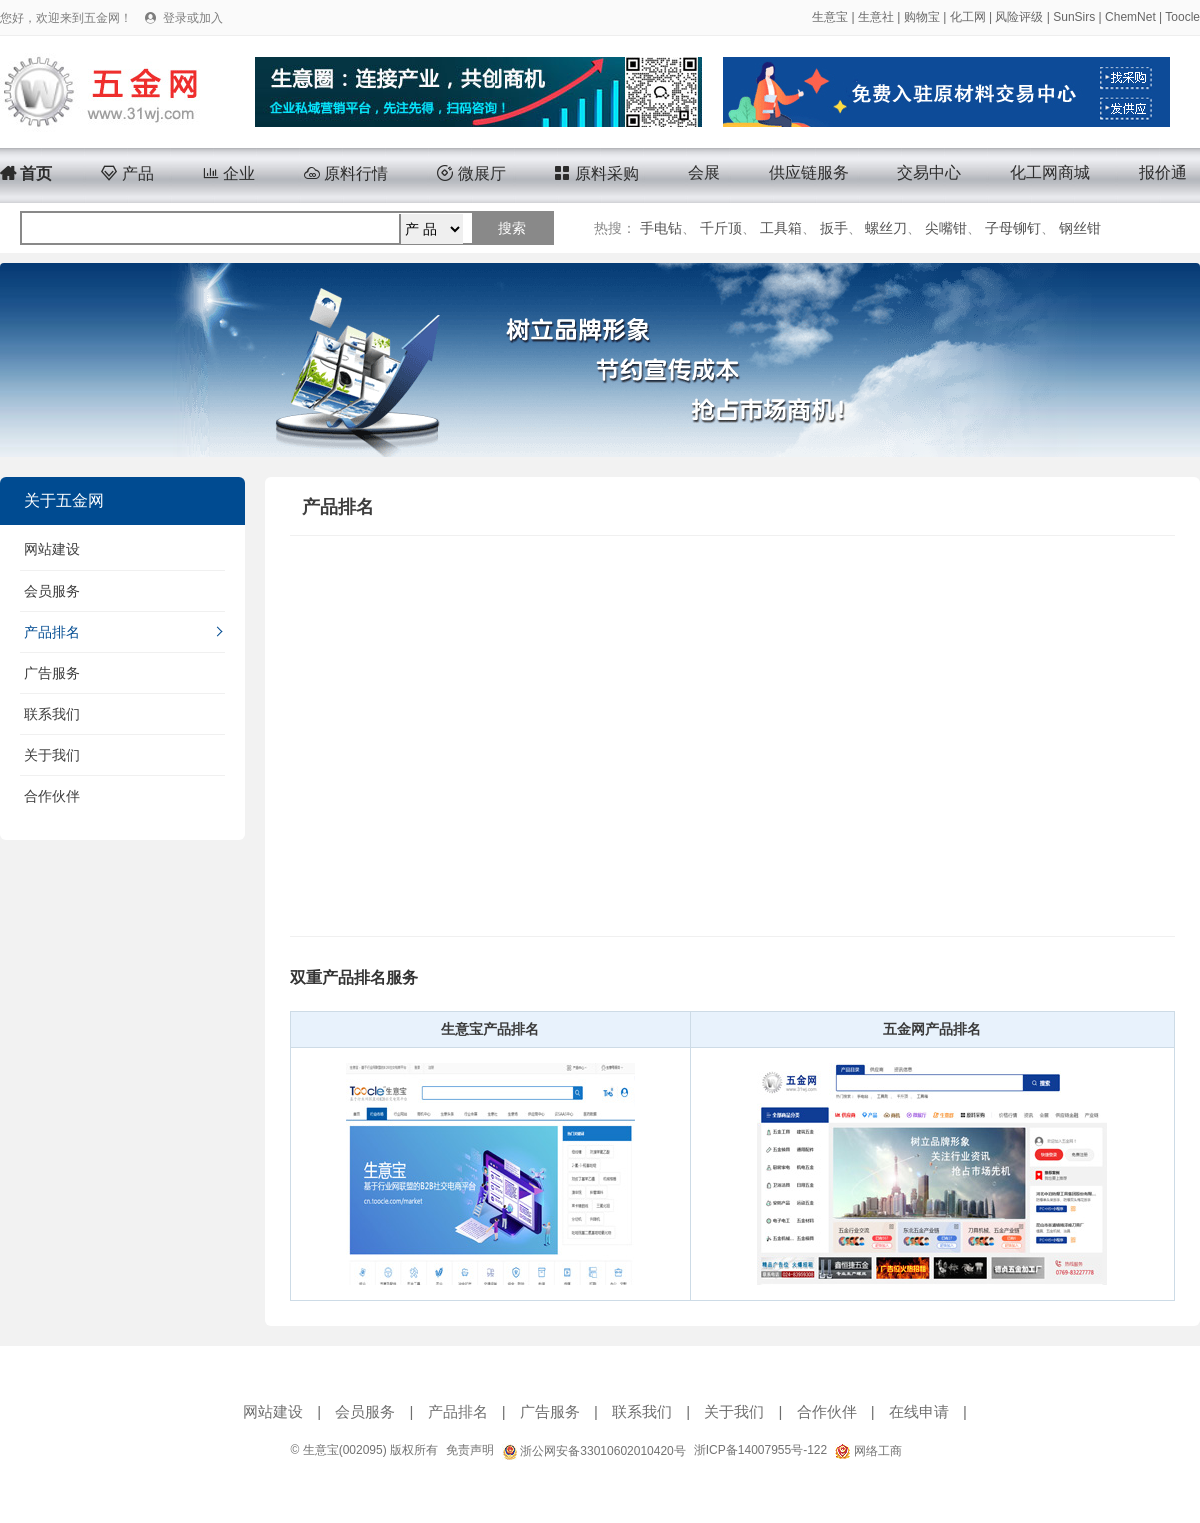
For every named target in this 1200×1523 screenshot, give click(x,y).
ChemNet (1130, 17)
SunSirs (1074, 17)
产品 (127, 173)
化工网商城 (1050, 172)
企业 (229, 173)
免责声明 (470, 1450)
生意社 (876, 17)
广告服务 (52, 673)
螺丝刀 (886, 228)
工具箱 (781, 228)
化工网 (968, 17)
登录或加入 (193, 18)
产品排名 (52, 632)
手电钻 (661, 228)
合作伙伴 (52, 796)
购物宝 (922, 17)
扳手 (834, 228)
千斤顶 (721, 228)
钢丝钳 (1080, 228)
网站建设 (52, 549)
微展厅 (471, 173)
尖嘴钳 (946, 228)
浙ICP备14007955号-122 (760, 1450)
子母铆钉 (1013, 228)
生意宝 (830, 17)
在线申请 (919, 1411)
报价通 (1163, 172)
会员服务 (52, 591)
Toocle (1182, 17)
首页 (26, 173)
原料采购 (596, 173)
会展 (704, 172)
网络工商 (868, 1451)
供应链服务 (809, 172)
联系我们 (52, 714)
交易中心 (929, 172)
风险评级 (1019, 17)
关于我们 (52, 755)
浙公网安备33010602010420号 (594, 1451)
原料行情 (346, 173)
